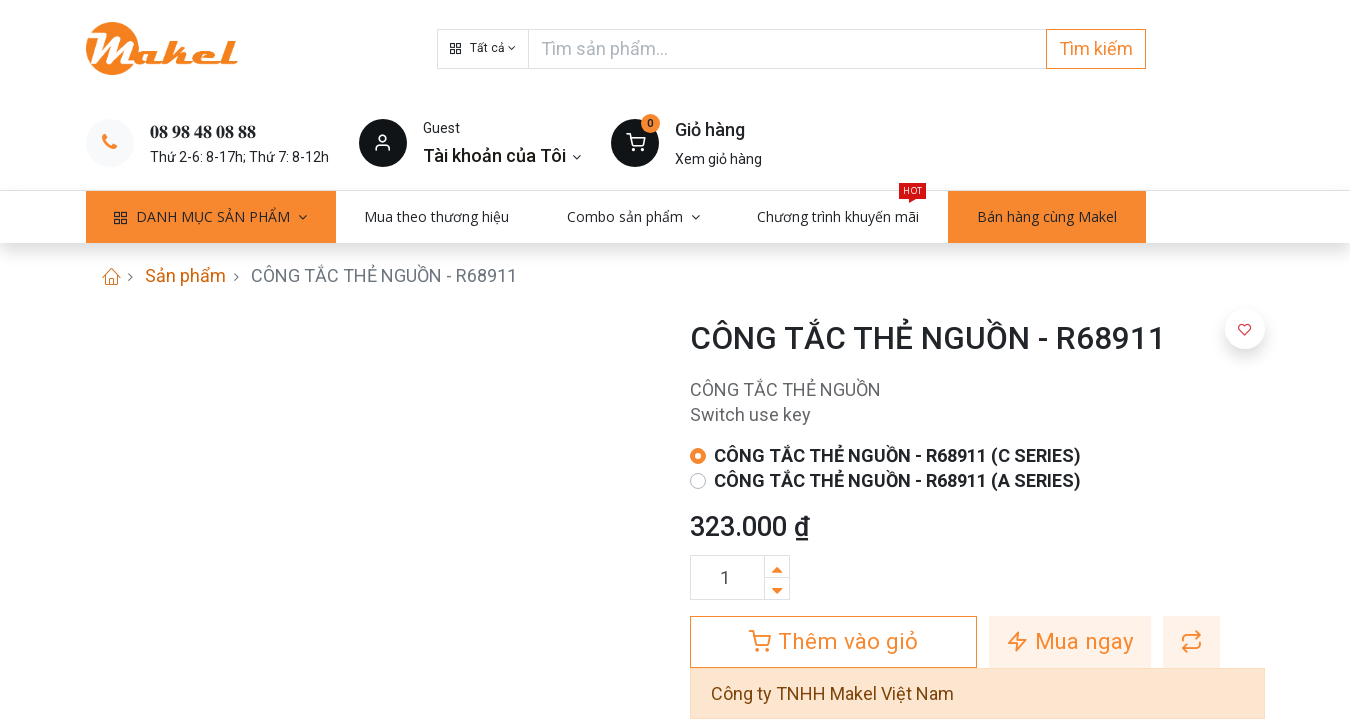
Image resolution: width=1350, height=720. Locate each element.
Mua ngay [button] (1070, 641)
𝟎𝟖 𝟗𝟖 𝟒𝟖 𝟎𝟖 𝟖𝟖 (203, 131)
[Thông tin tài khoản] (502, 155)
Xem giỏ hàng (718, 159)
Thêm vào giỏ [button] (833, 641)
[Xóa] (777, 588)
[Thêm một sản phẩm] (777, 566)
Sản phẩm (185, 275)
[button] (483, 49)
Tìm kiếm (1096, 48)
